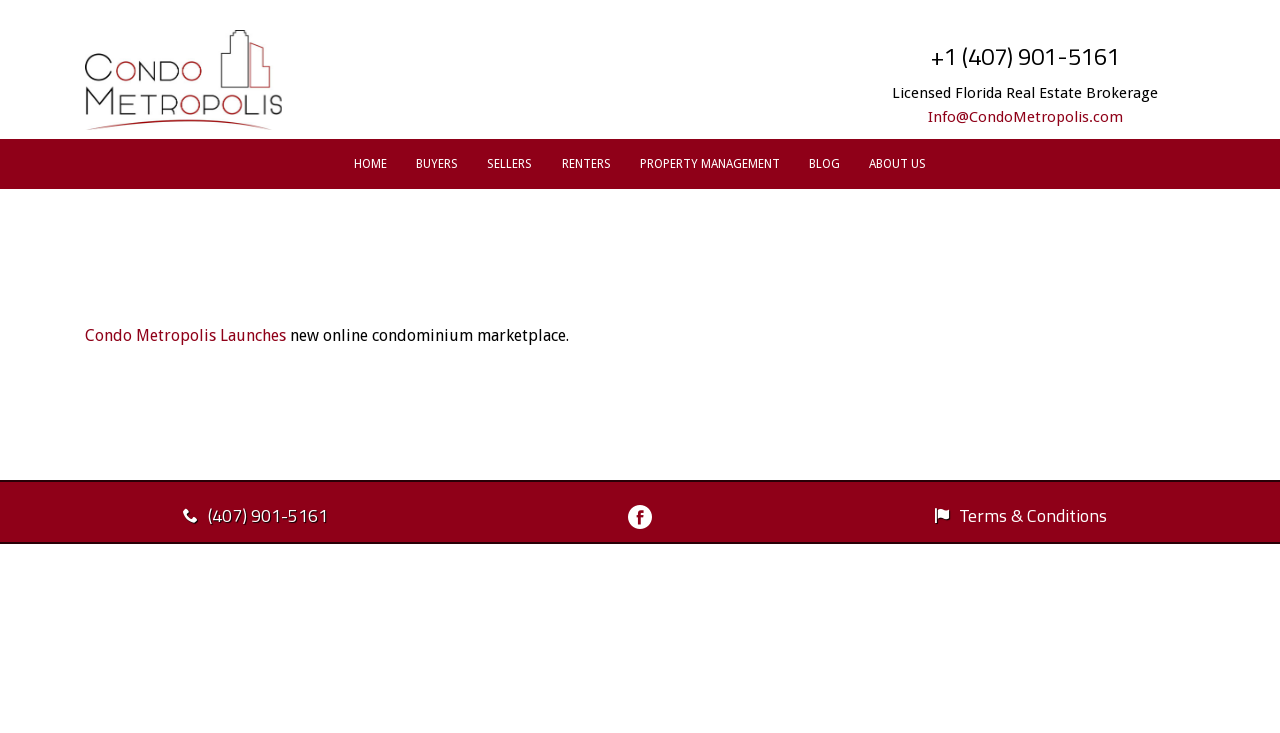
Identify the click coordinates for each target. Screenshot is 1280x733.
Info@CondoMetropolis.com (1025, 117)
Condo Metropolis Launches (185, 335)
